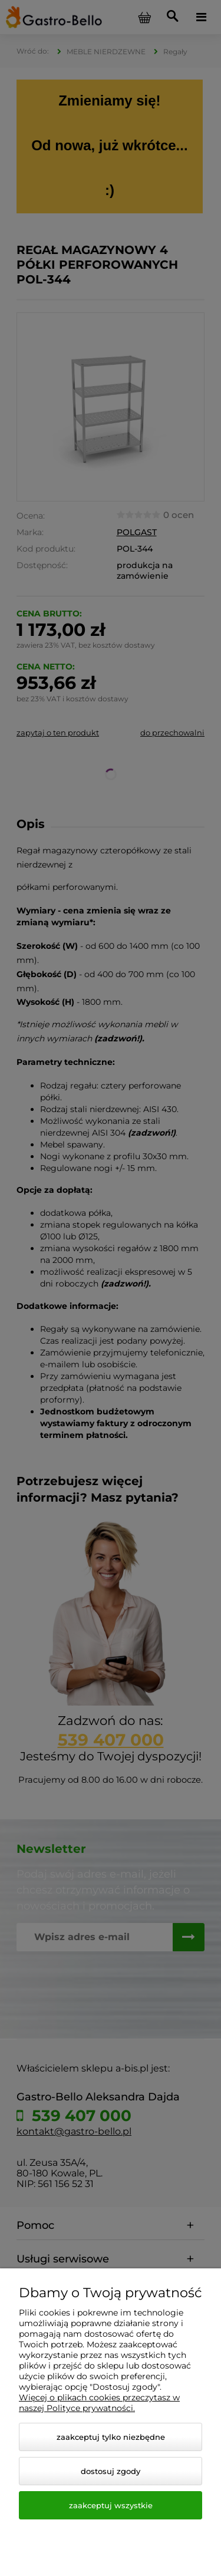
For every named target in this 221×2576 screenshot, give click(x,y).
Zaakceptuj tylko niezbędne (111, 2437)
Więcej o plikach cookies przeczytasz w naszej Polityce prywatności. (99, 2402)
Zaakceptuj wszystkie (111, 2505)
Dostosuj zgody (110, 2471)
